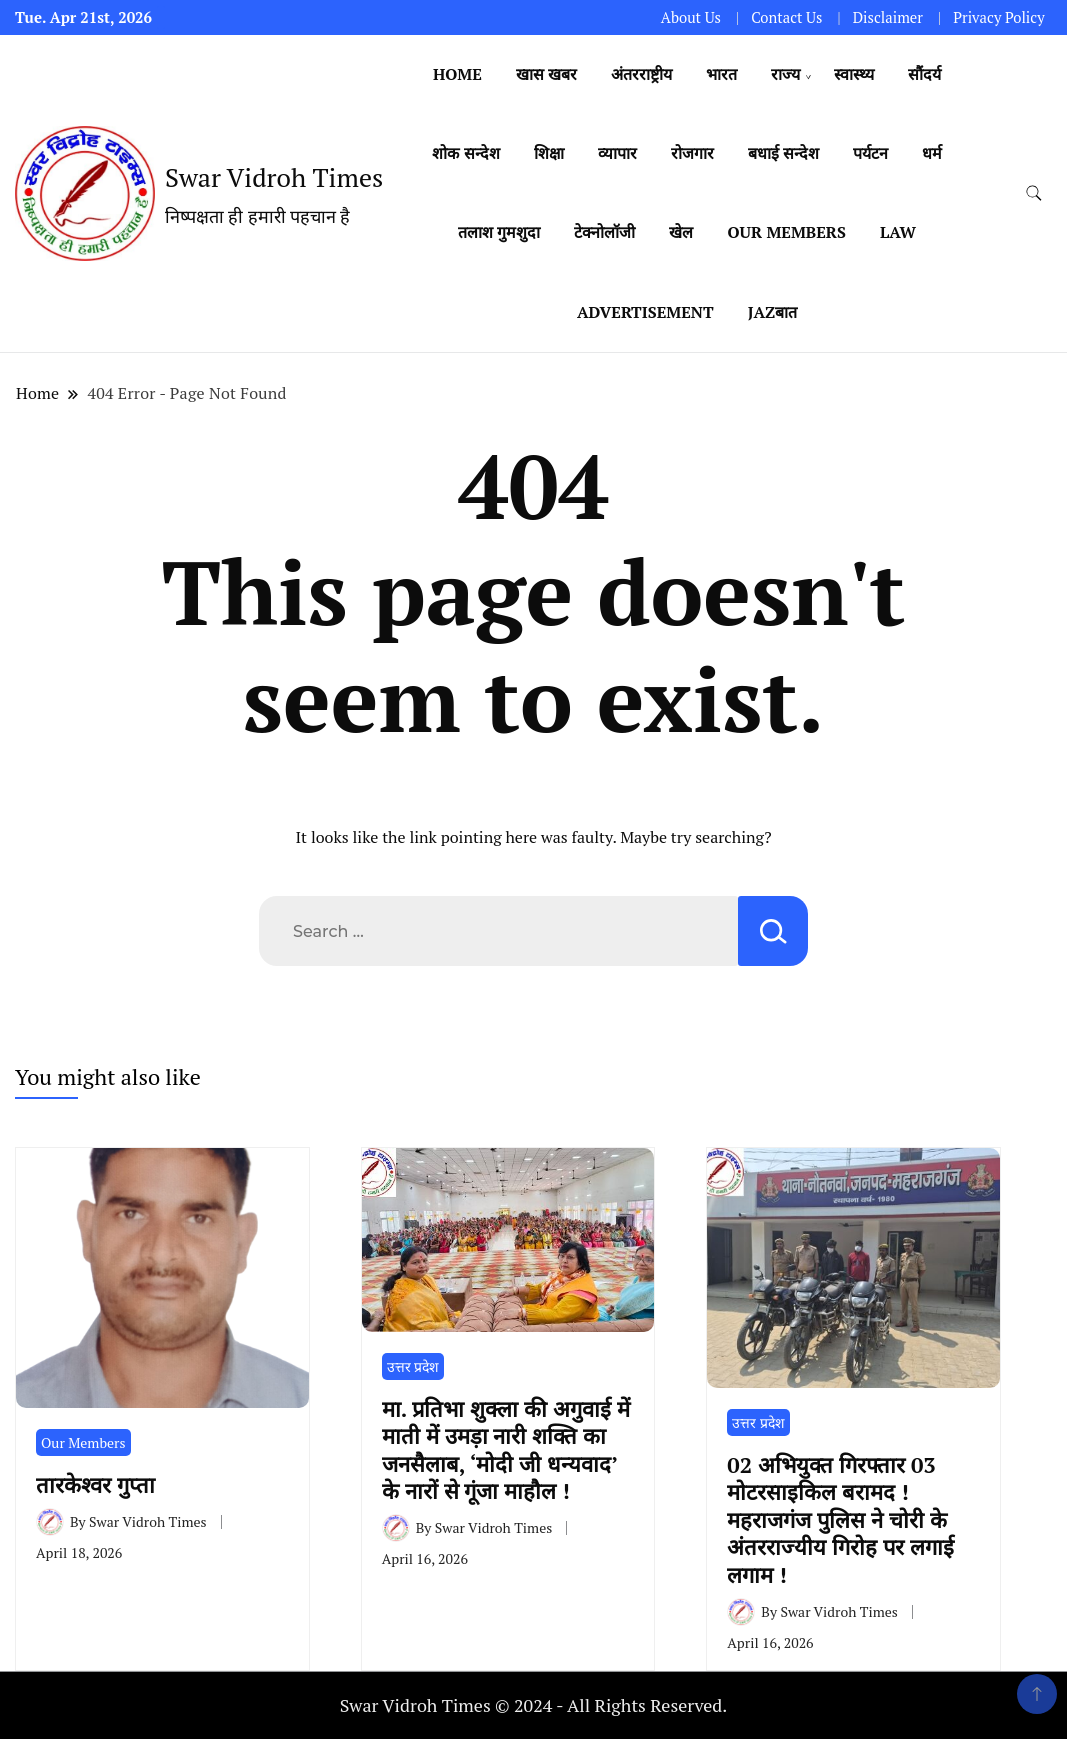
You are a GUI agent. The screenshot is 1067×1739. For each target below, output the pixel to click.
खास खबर (546, 74)
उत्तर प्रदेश (413, 1366)
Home (457, 74)
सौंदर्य (924, 74)
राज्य (785, 74)
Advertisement (645, 312)
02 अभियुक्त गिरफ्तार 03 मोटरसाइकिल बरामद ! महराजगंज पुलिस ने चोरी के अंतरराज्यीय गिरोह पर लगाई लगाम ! (840, 1519)
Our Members (786, 232)
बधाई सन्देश (783, 153)
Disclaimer (888, 17)
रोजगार (692, 153)
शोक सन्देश (465, 153)
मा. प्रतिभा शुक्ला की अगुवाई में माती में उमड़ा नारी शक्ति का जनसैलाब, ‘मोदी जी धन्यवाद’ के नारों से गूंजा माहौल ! (506, 1449)
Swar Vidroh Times (274, 177)
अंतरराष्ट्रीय (641, 74)
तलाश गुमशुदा (499, 232)
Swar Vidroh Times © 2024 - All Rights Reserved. (534, 1705)
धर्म (932, 153)
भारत (721, 74)
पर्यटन (870, 153)
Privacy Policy (998, 17)
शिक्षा (549, 153)
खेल (681, 232)
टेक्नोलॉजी (604, 232)
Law (898, 232)
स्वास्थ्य (854, 74)
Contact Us (786, 17)
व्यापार (617, 153)
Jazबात (772, 312)
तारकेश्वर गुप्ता (101, 1484)
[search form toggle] (1034, 193)
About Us (691, 17)
